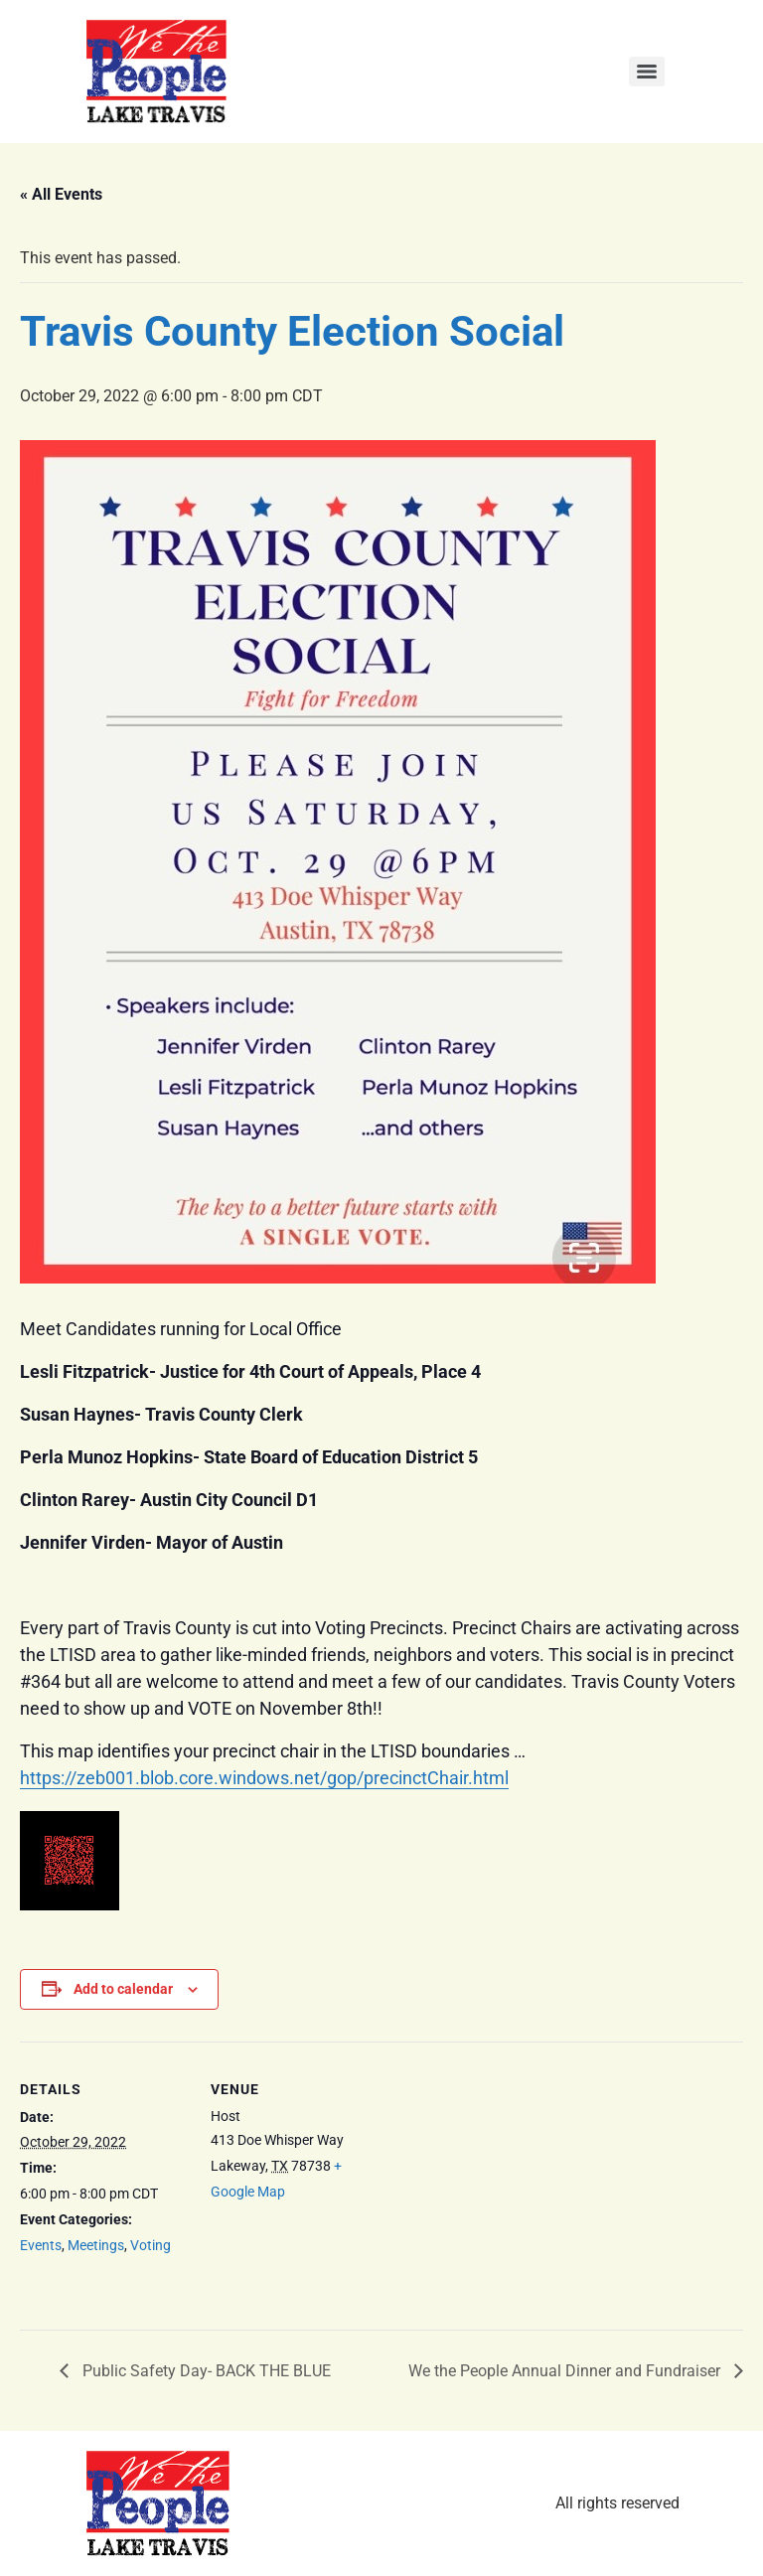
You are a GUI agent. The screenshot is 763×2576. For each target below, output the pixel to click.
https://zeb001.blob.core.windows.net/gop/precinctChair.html (264, 1777)
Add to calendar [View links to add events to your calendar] (123, 1989)
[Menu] (647, 71)
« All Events (61, 194)
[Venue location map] (506, 2179)
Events (41, 2245)
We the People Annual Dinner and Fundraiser (566, 2370)
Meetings (96, 2245)
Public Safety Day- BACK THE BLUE (204, 2370)
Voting (150, 2245)
